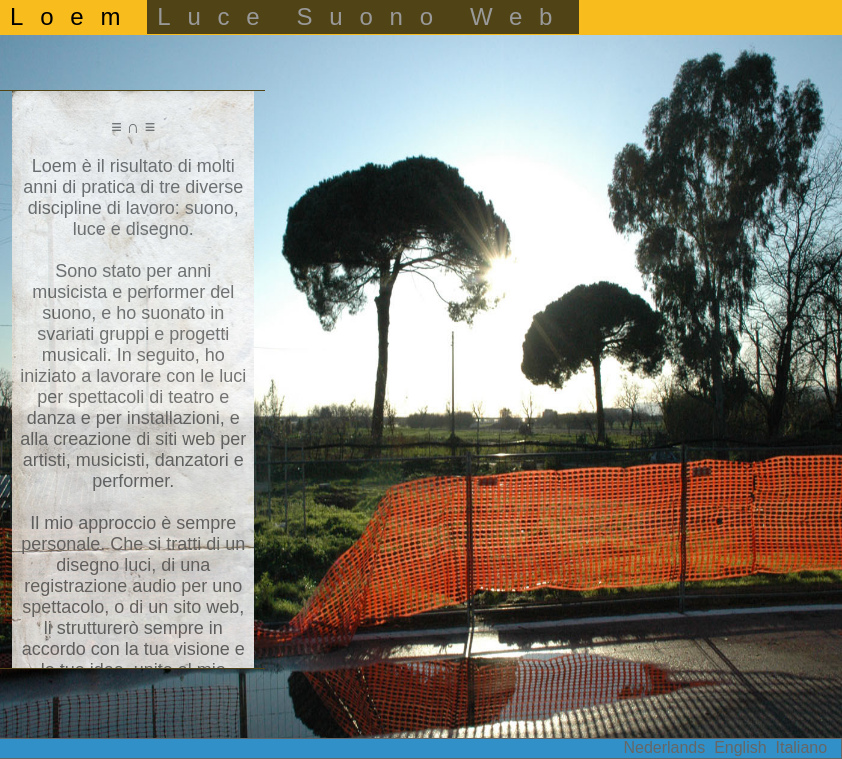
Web (519, 16)
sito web (206, 607)
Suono (373, 16)
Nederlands (664, 747)
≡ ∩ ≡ (133, 127)
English (740, 747)
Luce (216, 16)
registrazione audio (100, 586)
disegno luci (103, 565)
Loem (73, 16)
